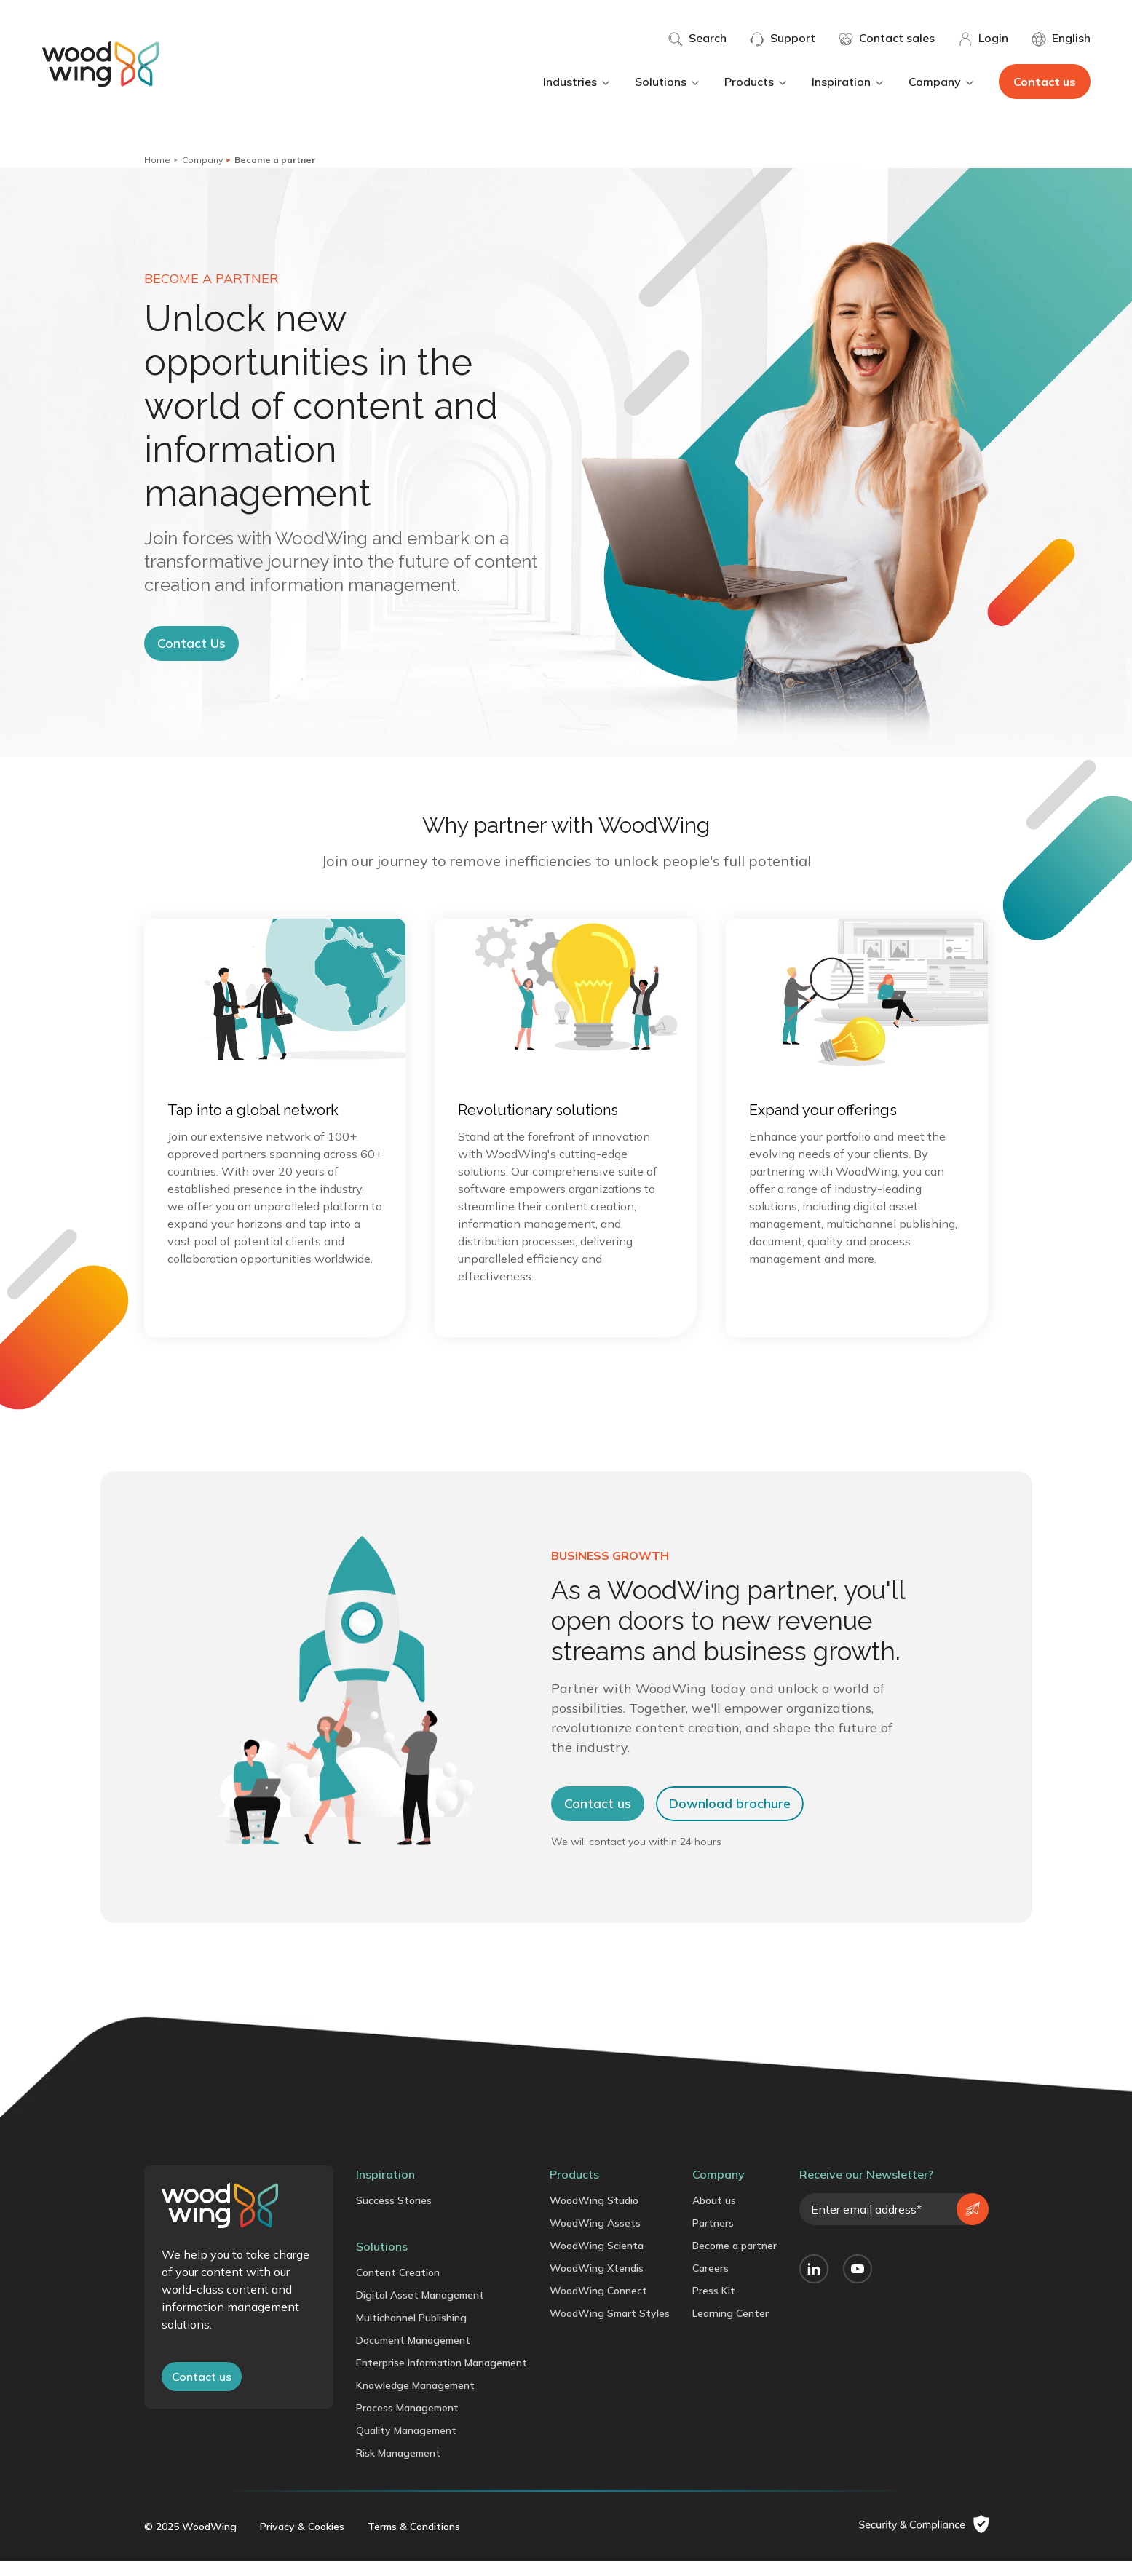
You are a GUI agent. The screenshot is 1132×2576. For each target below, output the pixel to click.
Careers (710, 2283)
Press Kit (713, 2306)
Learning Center (730, 2328)
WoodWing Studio (594, 2215)
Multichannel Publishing (411, 2332)
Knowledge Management (415, 2400)
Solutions (668, 81)
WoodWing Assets (595, 2238)
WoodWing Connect (598, 2306)
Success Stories (394, 2215)
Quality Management (406, 2445)
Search (697, 39)
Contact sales (887, 39)
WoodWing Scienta (597, 2260)
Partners (713, 2238)
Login (983, 39)
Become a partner (734, 2260)
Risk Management (398, 2468)
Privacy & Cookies (302, 2541)
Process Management (407, 2423)
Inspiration (848, 81)
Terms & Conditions (414, 2541)
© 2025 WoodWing (190, 2541)
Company (942, 81)
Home (157, 159)
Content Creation (398, 2287)
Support (782, 39)
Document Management (413, 2355)
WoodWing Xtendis (597, 2283)
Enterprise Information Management (441, 2378)
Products (756, 81)
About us (714, 2215)
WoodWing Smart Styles (610, 2328)
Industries (577, 81)
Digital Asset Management (420, 2310)
